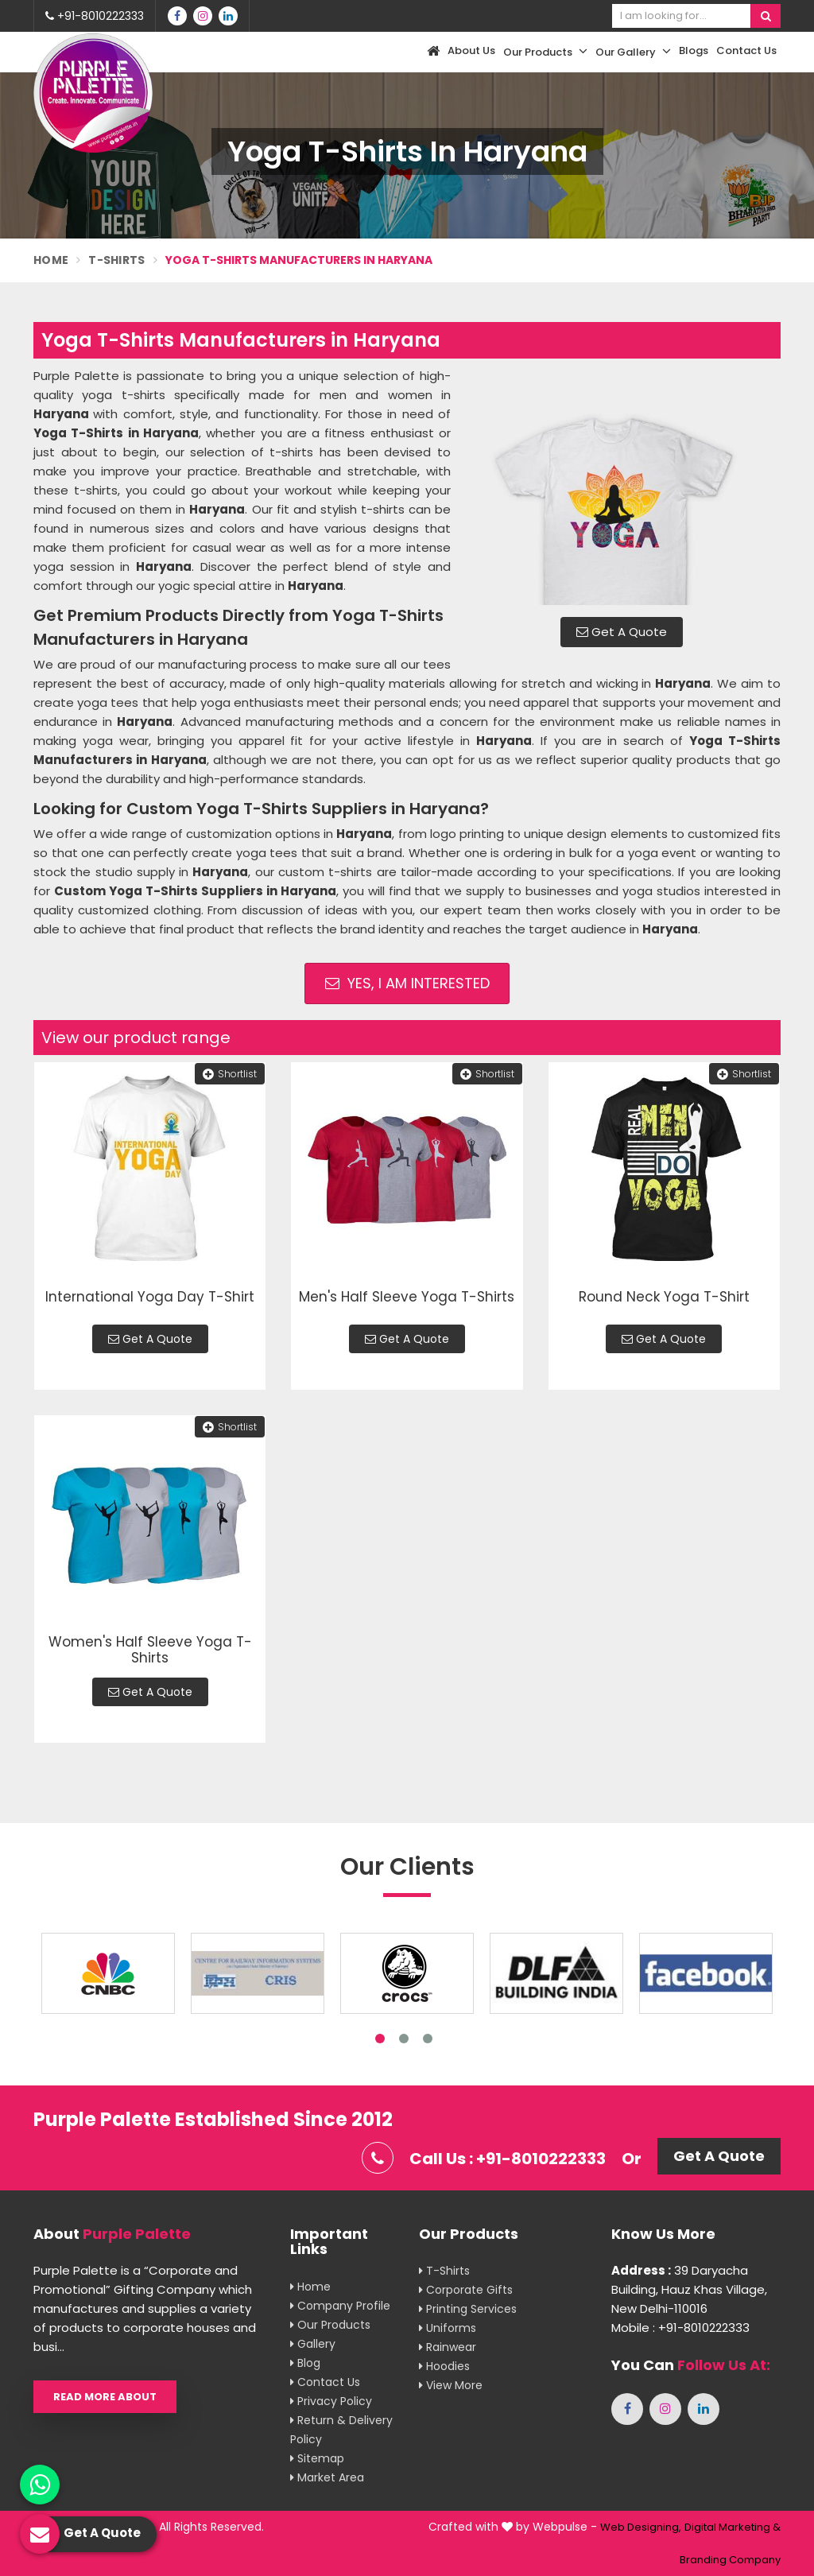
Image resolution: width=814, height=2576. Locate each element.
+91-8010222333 (94, 16)
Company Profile (340, 2306)
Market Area (327, 2477)
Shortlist (230, 1073)
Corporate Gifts (466, 2290)
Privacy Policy (331, 2401)
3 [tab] (427, 2038)
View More (451, 2385)
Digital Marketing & (732, 2527)
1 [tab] (380, 2038)
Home (50, 260)
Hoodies (444, 2366)
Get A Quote (621, 631)
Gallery (312, 2344)
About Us (471, 50)
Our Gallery (633, 52)
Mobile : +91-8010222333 (680, 2327)
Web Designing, (640, 2527)
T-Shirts (116, 260)
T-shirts (444, 2271)
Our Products (545, 52)
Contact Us (746, 50)
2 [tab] (404, 2038)
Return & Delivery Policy (341, 2429)
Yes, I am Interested (407, 983)
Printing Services (468, 2309)
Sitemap (317, 2458)
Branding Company (730, 2559)
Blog (305, 2363)
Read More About (105, 2396)
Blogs (693, 50)
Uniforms (447, 2328)
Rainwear (447, 2347)
